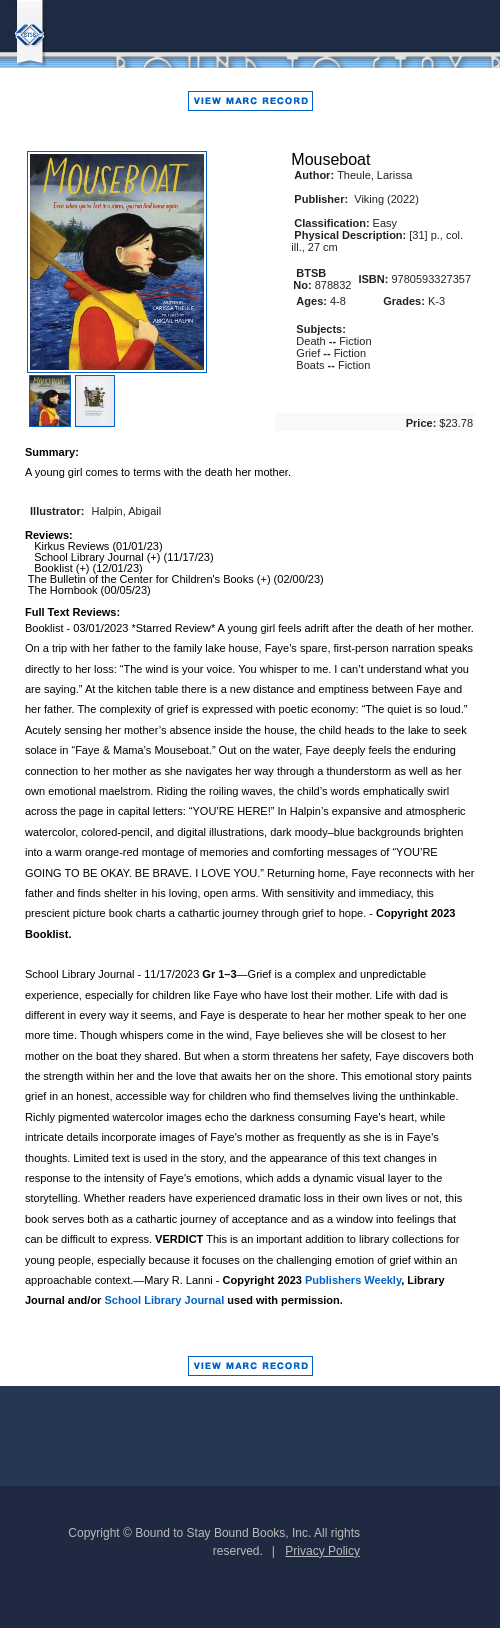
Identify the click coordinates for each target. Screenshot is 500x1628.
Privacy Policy (322, 1551)
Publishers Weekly (353, 1280)
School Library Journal (164, 1300)
